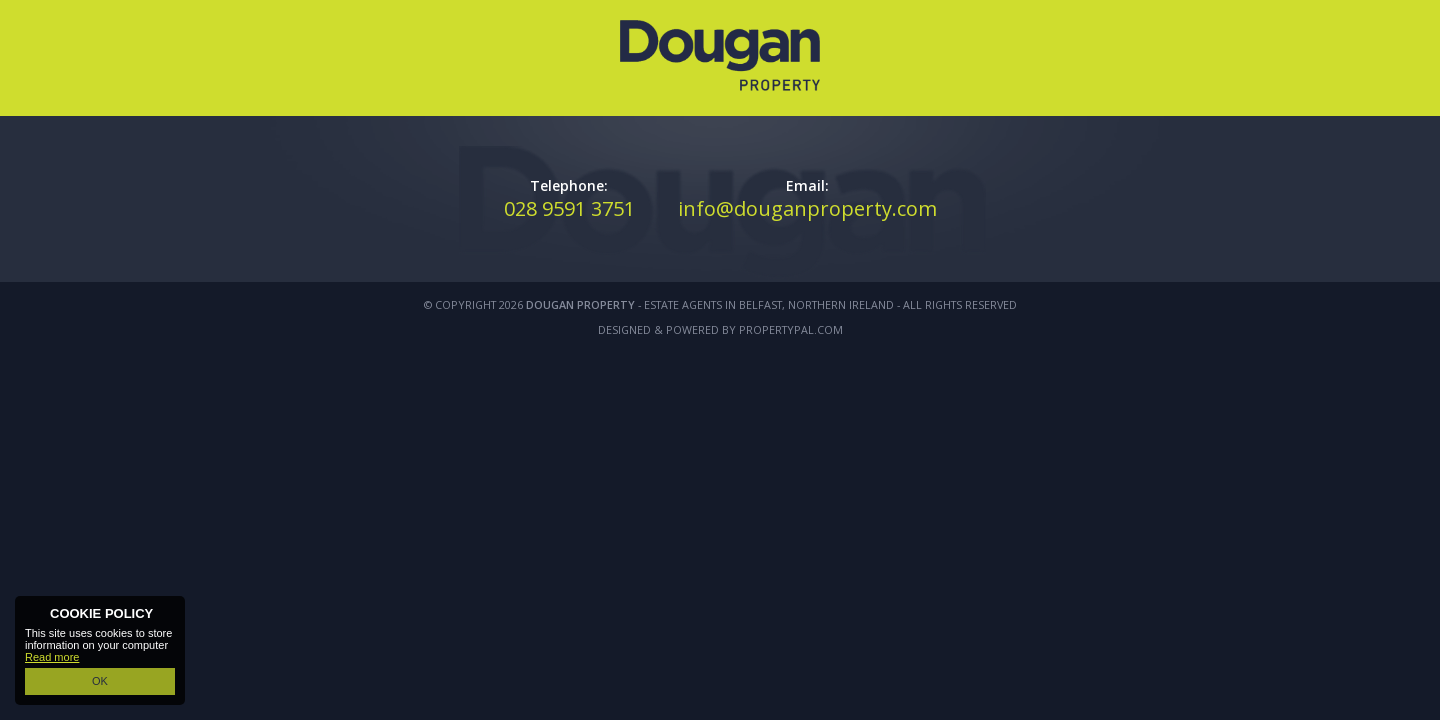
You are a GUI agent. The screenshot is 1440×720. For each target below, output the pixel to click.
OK (100, 681)
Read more (52, 657)
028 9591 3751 (569, 208)
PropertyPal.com (791, 329)
